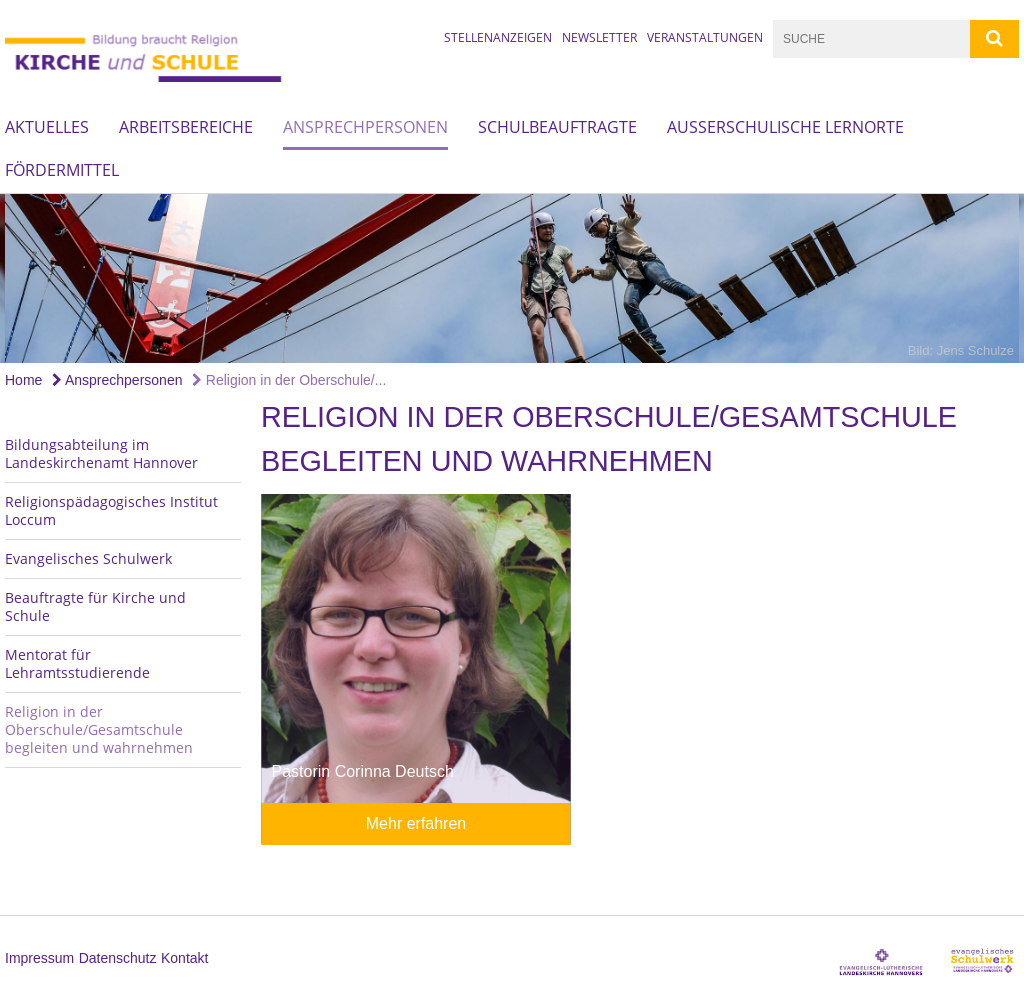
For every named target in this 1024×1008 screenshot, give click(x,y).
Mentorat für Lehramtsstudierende (77, 663)
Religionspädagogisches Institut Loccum (111, 510)
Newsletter (599, 37)
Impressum (39, 958)
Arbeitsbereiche (186, 127)
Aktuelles (47, 127)
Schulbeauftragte (557, 127)
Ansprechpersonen (365, 127)
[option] (512, 278)
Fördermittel (62, 170)
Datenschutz (118, 958)
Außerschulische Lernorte (785, 127)
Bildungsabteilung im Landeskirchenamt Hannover (101, 453)
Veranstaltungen (705, 37)
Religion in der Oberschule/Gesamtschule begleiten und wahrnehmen (99, 729)
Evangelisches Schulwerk (88, 558)
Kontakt (184, 958)
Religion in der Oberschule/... (289, 380)
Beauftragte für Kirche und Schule (95, 606)
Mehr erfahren (416, 823)
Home (23, 380)
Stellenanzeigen (498, 37)
